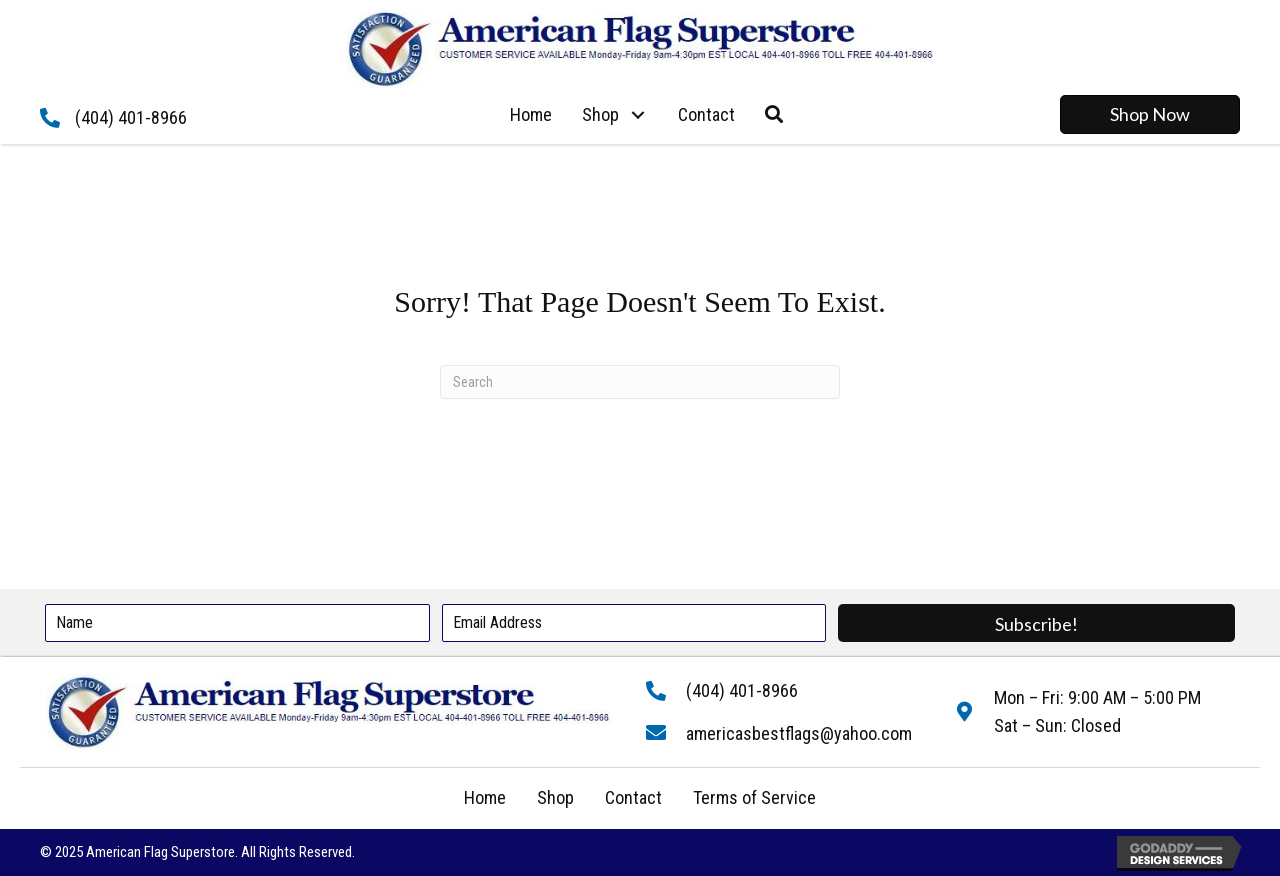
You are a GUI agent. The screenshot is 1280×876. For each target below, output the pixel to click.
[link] (531, 115)
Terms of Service (754, 797)
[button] (638, 114)
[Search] (640, 382)
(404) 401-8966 (131, 117)
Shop (555, 797)
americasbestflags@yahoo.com (799, 733)
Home (485, 797)
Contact (633, 797)
